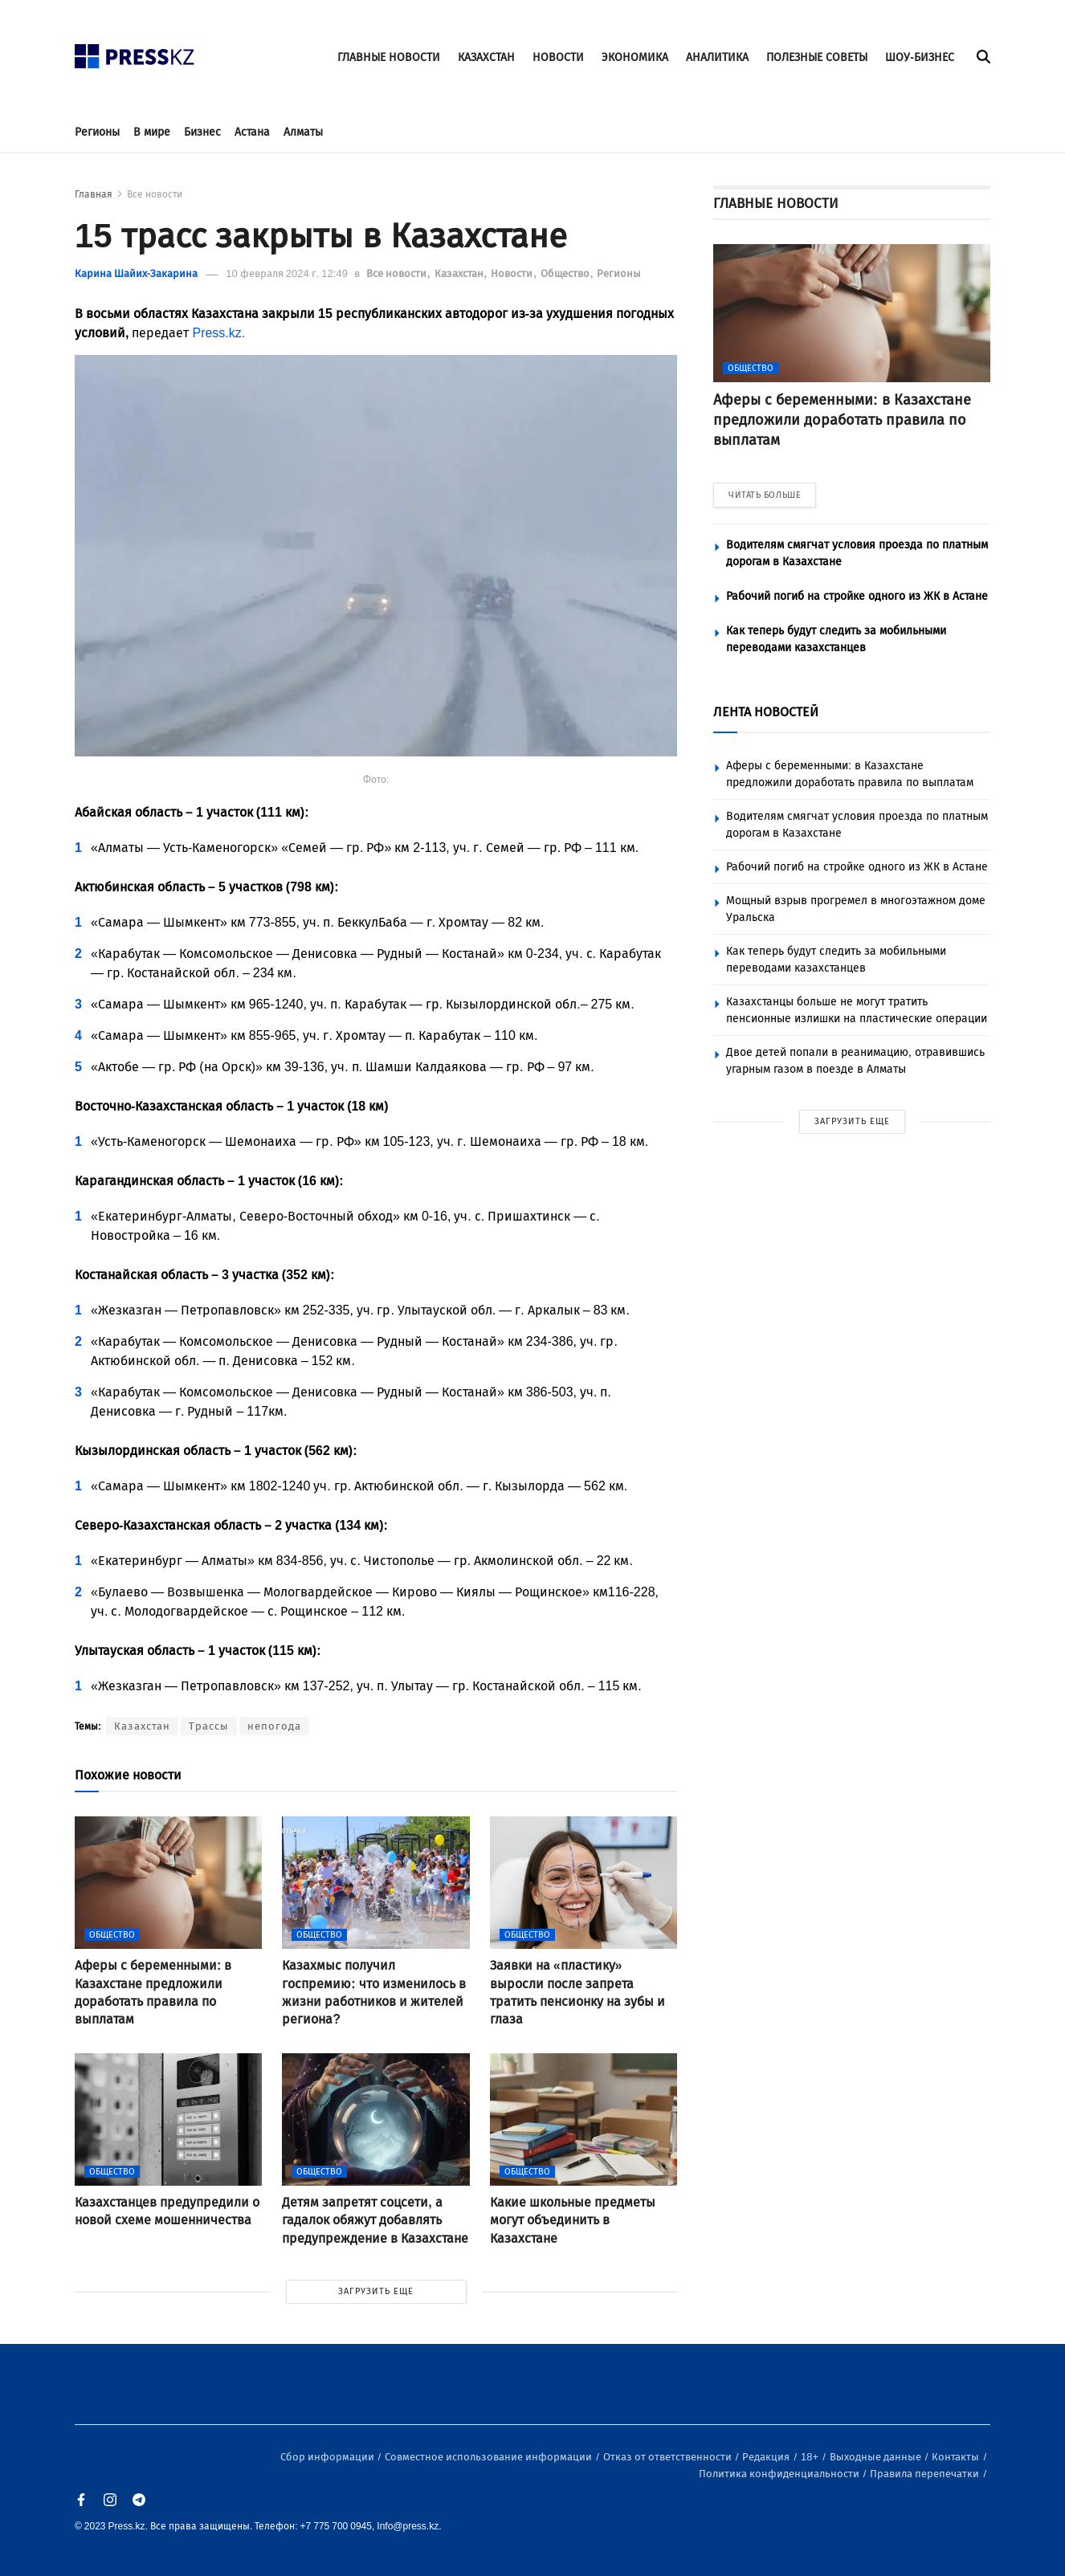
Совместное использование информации (489, 2457)
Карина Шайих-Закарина (136, 273)
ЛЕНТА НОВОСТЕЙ (765, 711)
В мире (151, 132)
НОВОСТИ (558, 57)
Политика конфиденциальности (780, 2474)
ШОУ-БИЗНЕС (919, 57)
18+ (811, 2457)
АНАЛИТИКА (717, 57)
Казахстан (460, 273)
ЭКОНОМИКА (635, 57)
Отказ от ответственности (668, 2457)
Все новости (154, 194)
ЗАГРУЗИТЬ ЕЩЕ (376, 2291)
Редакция (767, 2457)
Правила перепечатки (925, 2474)
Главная (93, 194)
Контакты (956, 2457)
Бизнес (202, 132)
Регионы (97, 132)
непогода (274, 1726)
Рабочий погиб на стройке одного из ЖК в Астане (857, 596)
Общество (566, 273)
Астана (252, 132)
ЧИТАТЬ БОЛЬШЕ (764, 495)
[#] (135, 51)
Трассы (209, 1726)
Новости (513, 273)
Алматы (303, 132)
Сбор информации (328, 2457)
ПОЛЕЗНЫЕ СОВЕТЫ (816, 57)
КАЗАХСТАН (486, 57)
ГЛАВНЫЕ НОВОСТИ (388, 57)
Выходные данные (877, 2457)
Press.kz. (218, 332)
